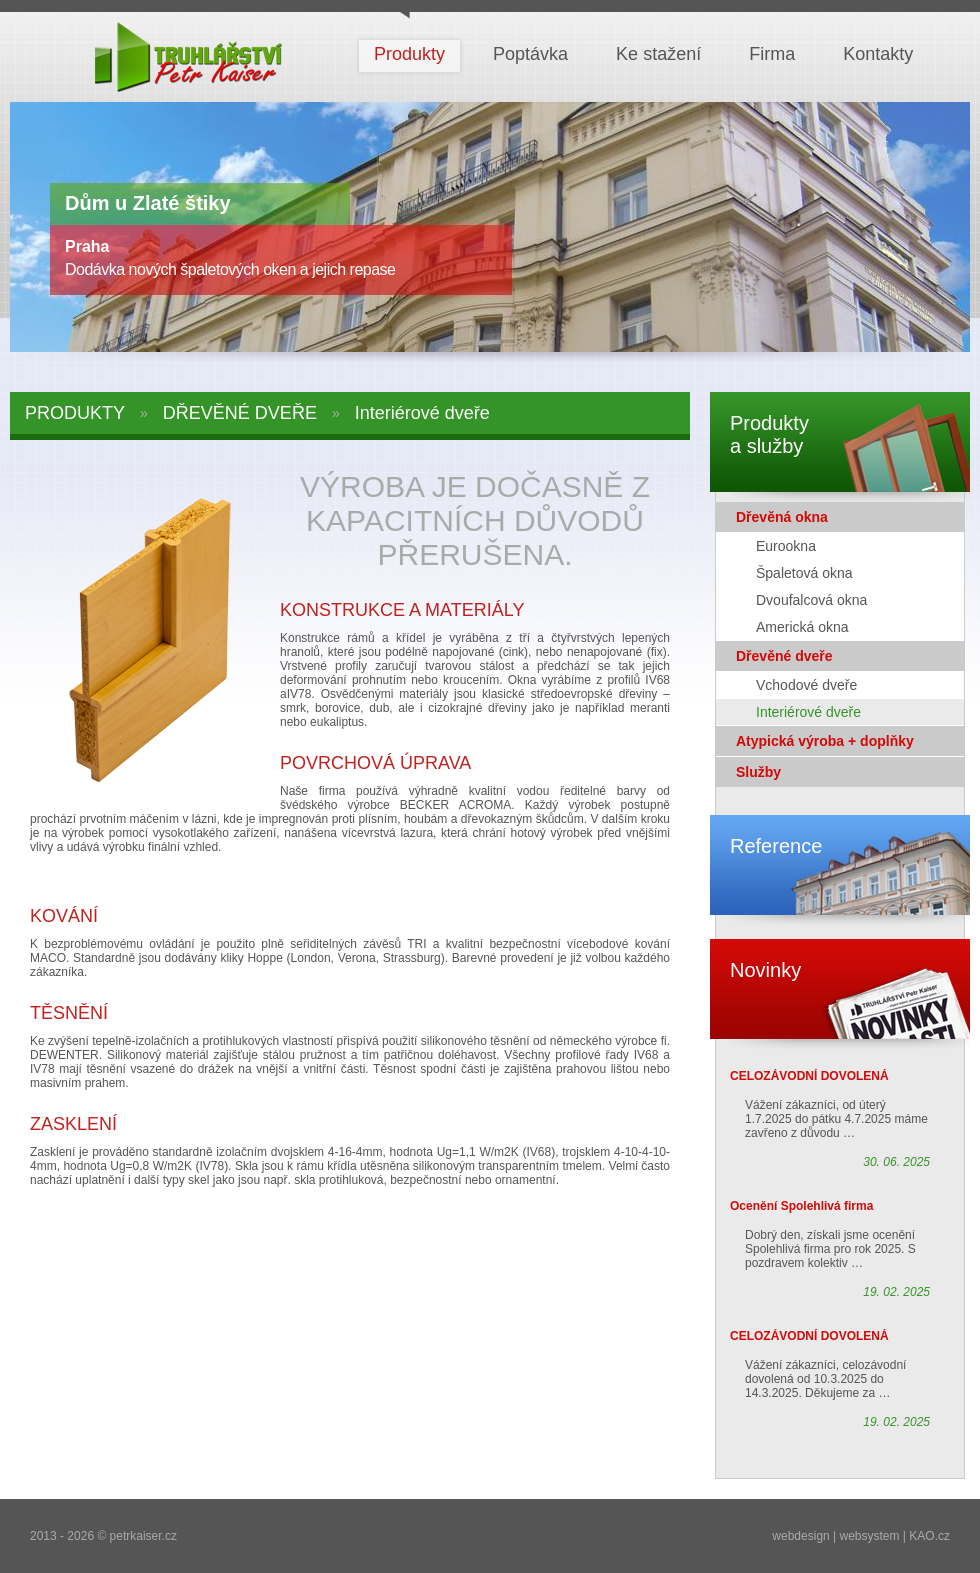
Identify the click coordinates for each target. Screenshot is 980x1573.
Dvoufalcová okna (811, 600)
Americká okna (802, 627)
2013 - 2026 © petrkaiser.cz (103, 1536)
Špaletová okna (804, 573)
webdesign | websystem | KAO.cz (861, 1536)
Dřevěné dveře (784, 656)
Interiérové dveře (808, 712)
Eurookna (786, 546)
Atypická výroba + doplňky (825, 741)
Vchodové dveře (806, 685)
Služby (758, 772)
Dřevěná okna (782, 517)
